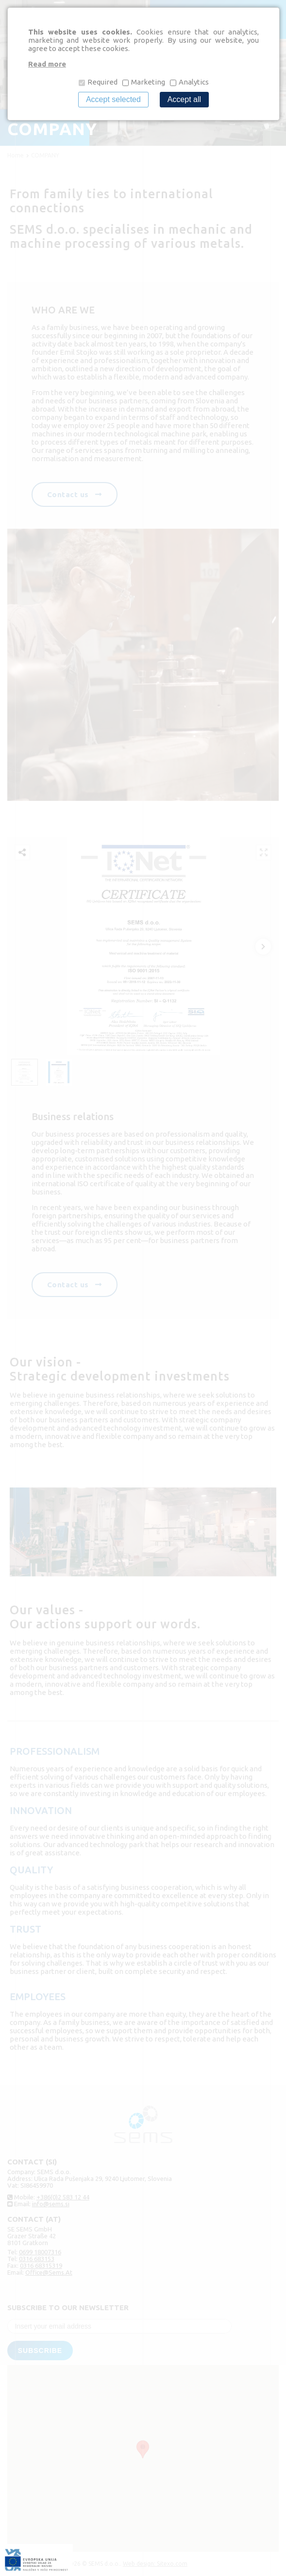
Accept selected (113, 99)
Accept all (184, 99)
